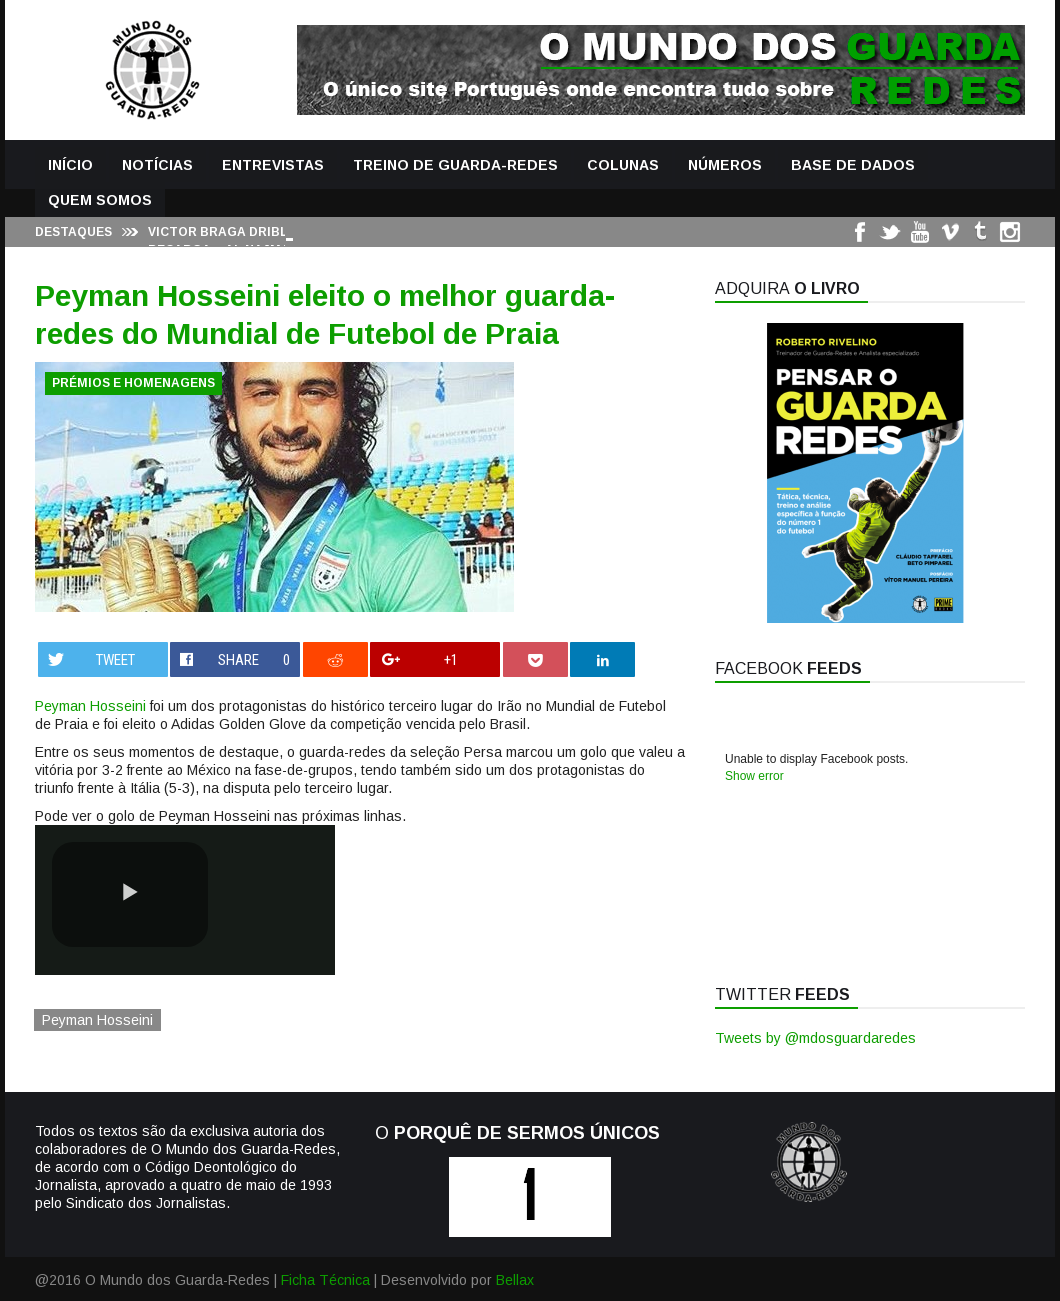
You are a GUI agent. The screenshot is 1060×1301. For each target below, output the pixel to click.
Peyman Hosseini (90, 706)
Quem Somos (100, 200)
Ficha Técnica (325, 1280)
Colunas (623, 165)
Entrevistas (273, 165)
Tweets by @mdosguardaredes (815, 1038)
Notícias (157, 165)
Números (725, 165)
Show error (754, 776)
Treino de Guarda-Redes (455, 165)
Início (70, 165)
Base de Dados (853, 165)
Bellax (515, 1280)
